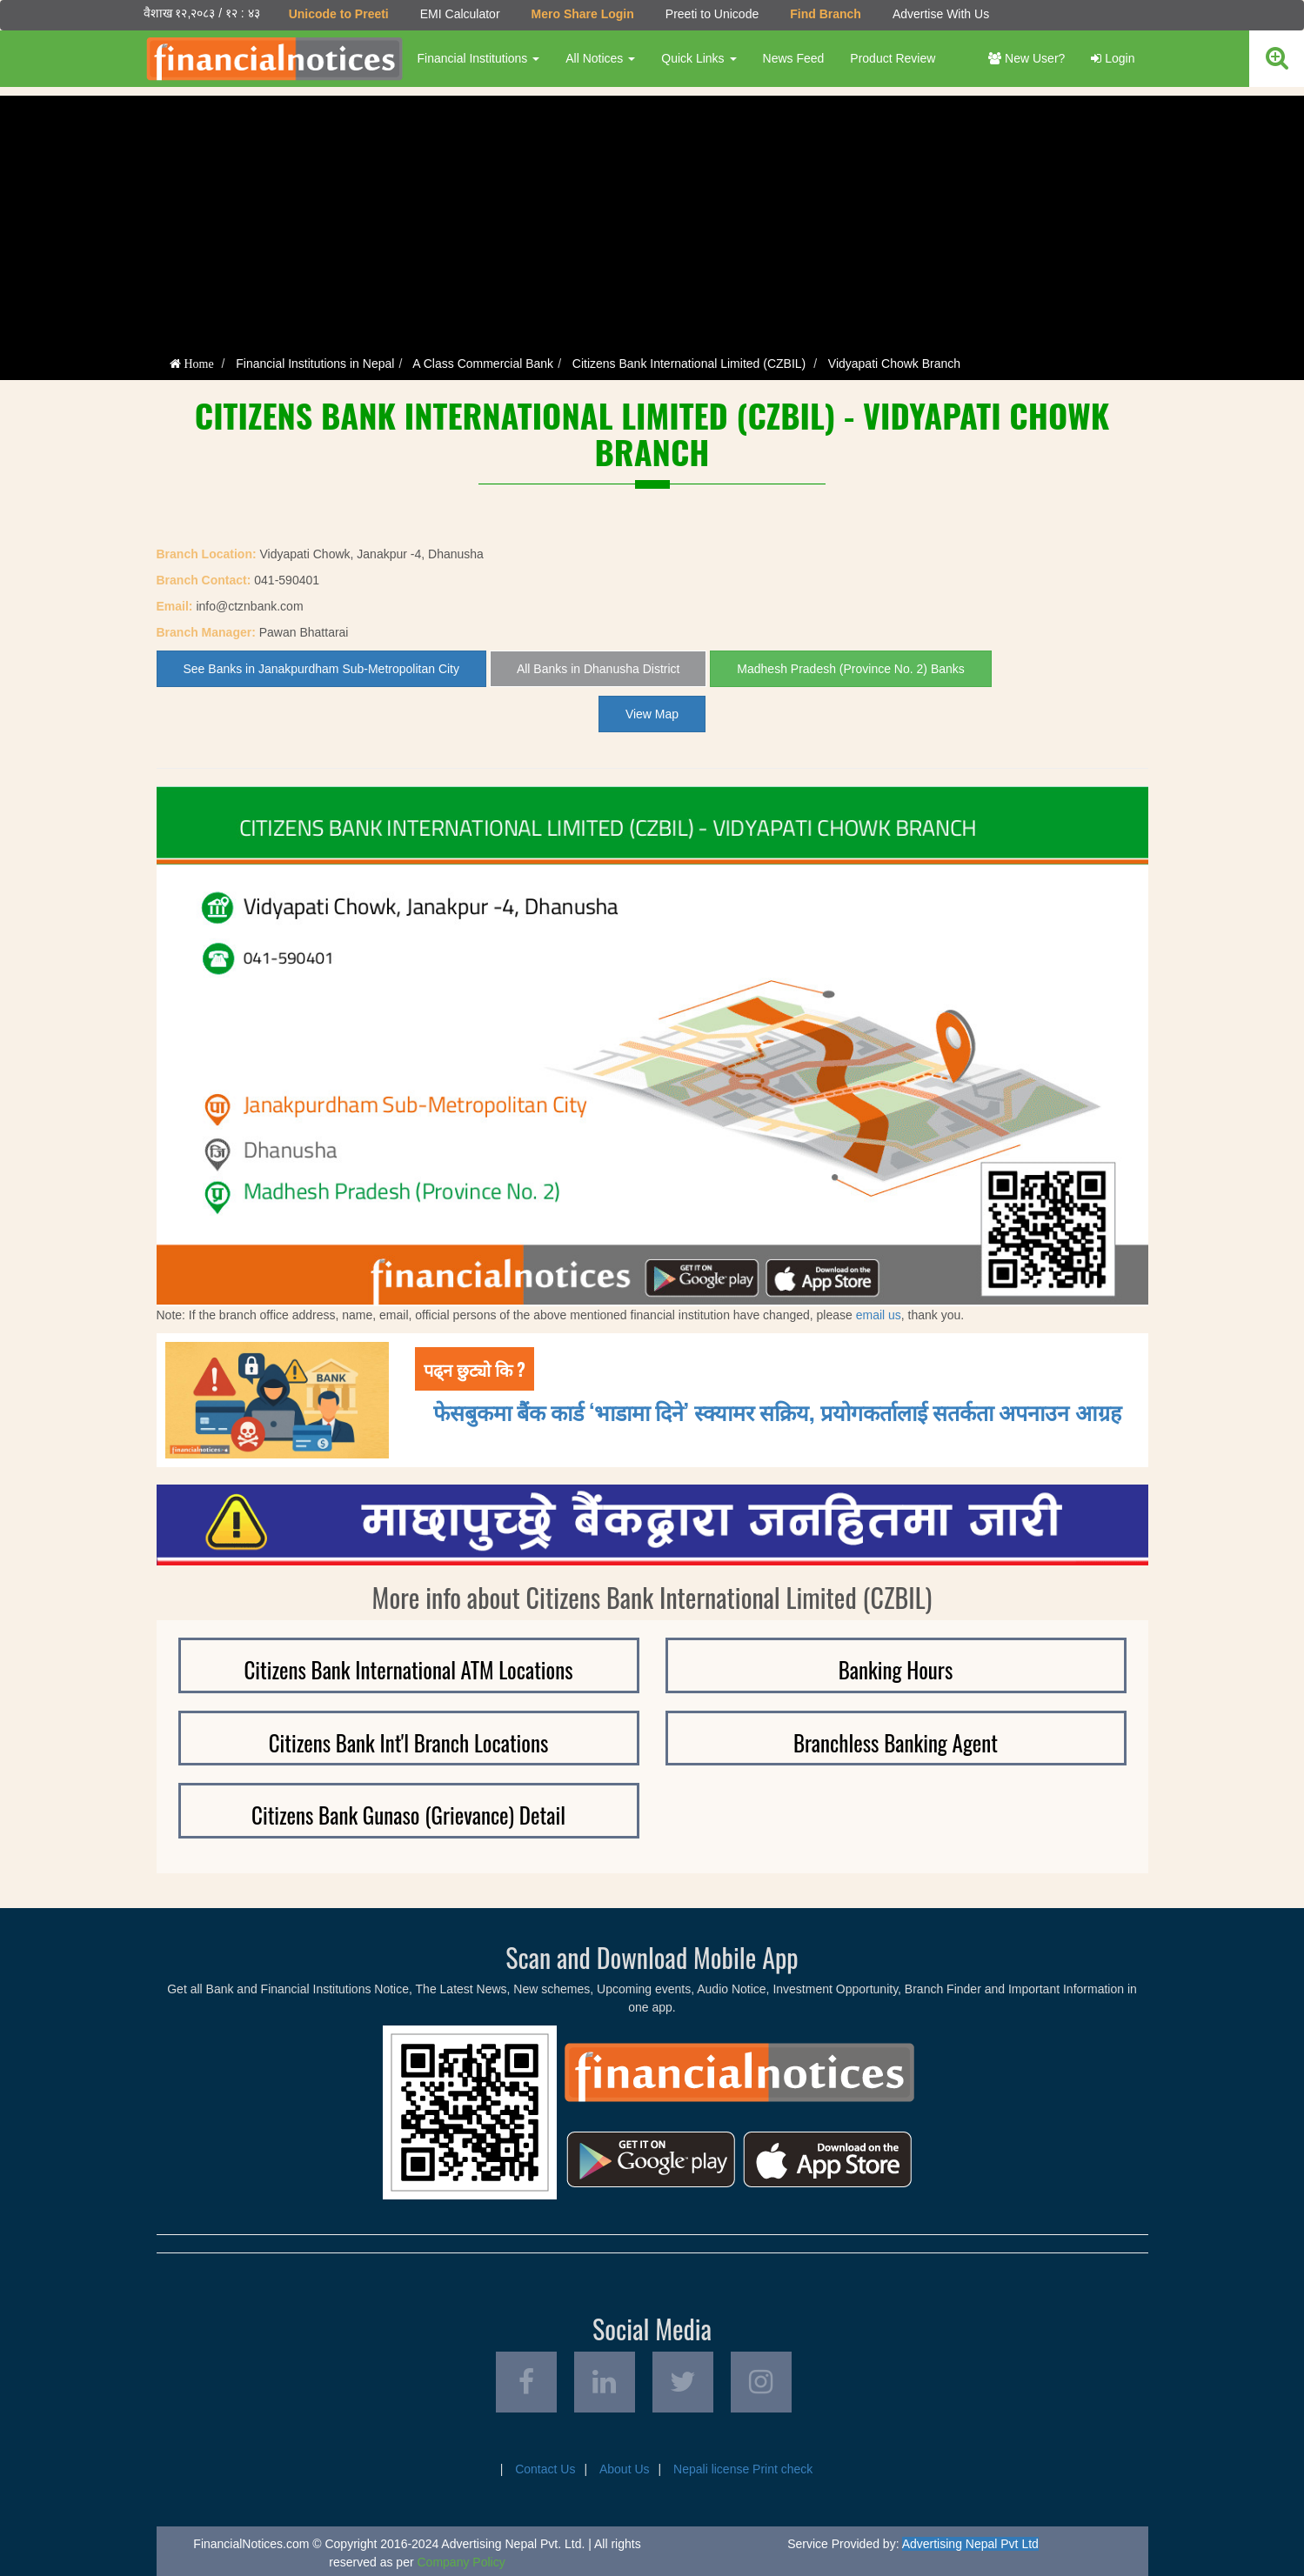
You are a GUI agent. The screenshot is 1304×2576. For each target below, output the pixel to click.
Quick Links (698, 58)
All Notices (600, 58)
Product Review (892, 58)
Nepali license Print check (742, 2469)
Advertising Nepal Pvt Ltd (970, 2544)
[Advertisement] (652, 217)
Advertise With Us (941, 14)
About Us (624, 2469)
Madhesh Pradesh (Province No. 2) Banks (850, 669)
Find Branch (825, 14)
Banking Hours (896, 1669)
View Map (652, 714)
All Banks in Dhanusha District (598, 669)
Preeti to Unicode (712, 14)
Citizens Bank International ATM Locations (408, 1669)
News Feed (794, 58)
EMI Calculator (460, 14)
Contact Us (545, 2469)
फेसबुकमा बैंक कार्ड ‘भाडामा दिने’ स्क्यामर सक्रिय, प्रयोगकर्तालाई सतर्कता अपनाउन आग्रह (777, 1411)
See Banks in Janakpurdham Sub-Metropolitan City (322, 669)
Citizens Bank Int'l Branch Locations (409, 1742)
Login (1112, 58)
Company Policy (461, 2562)
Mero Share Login (583, 14)
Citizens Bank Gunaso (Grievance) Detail (408, 1815)
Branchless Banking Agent (895, 1742)
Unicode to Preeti (339, 14)
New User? (1026, 58)
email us (878, 1315)
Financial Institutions (479, 58)
